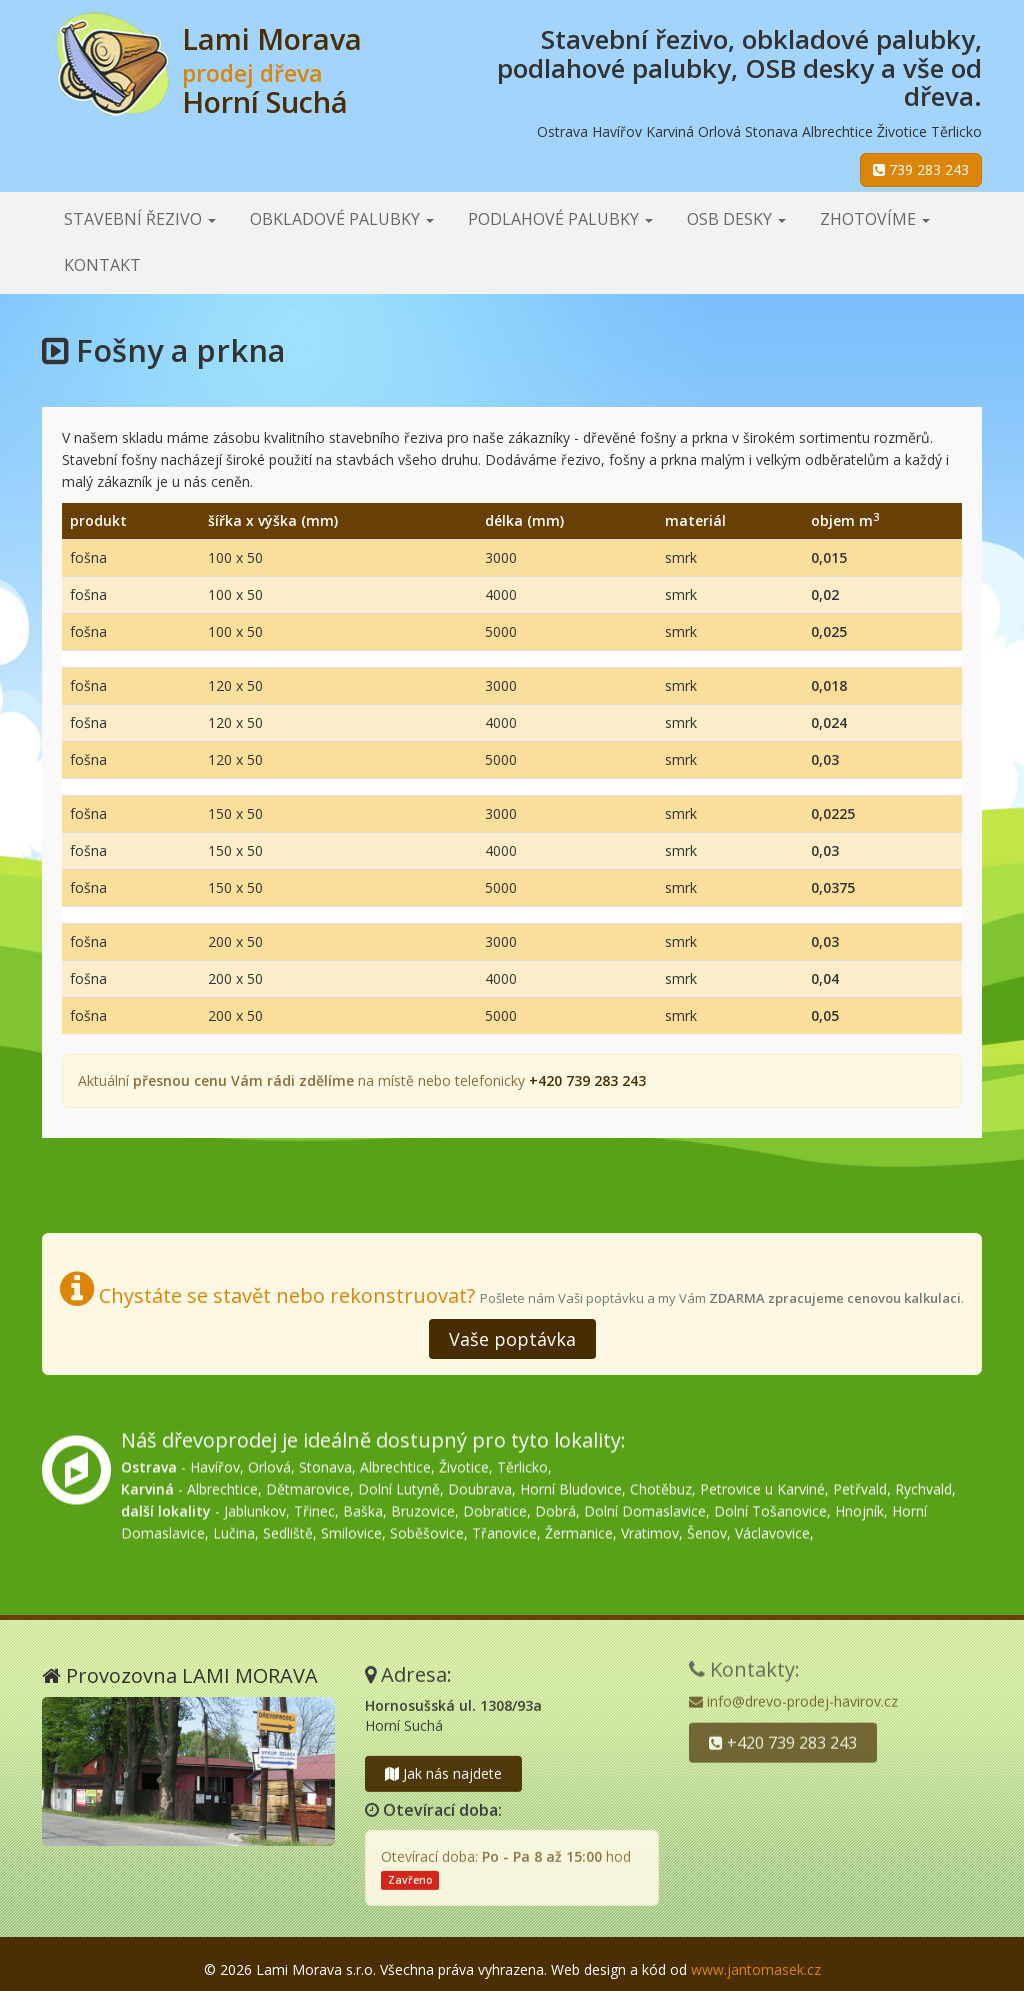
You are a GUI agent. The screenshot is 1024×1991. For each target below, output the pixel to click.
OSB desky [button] (736, 219)
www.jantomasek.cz (756, 1969)
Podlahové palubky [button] (560, 219)
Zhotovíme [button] (875, 219)
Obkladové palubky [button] (342, 219)
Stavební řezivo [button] (140, 219)
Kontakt (102, 265)
